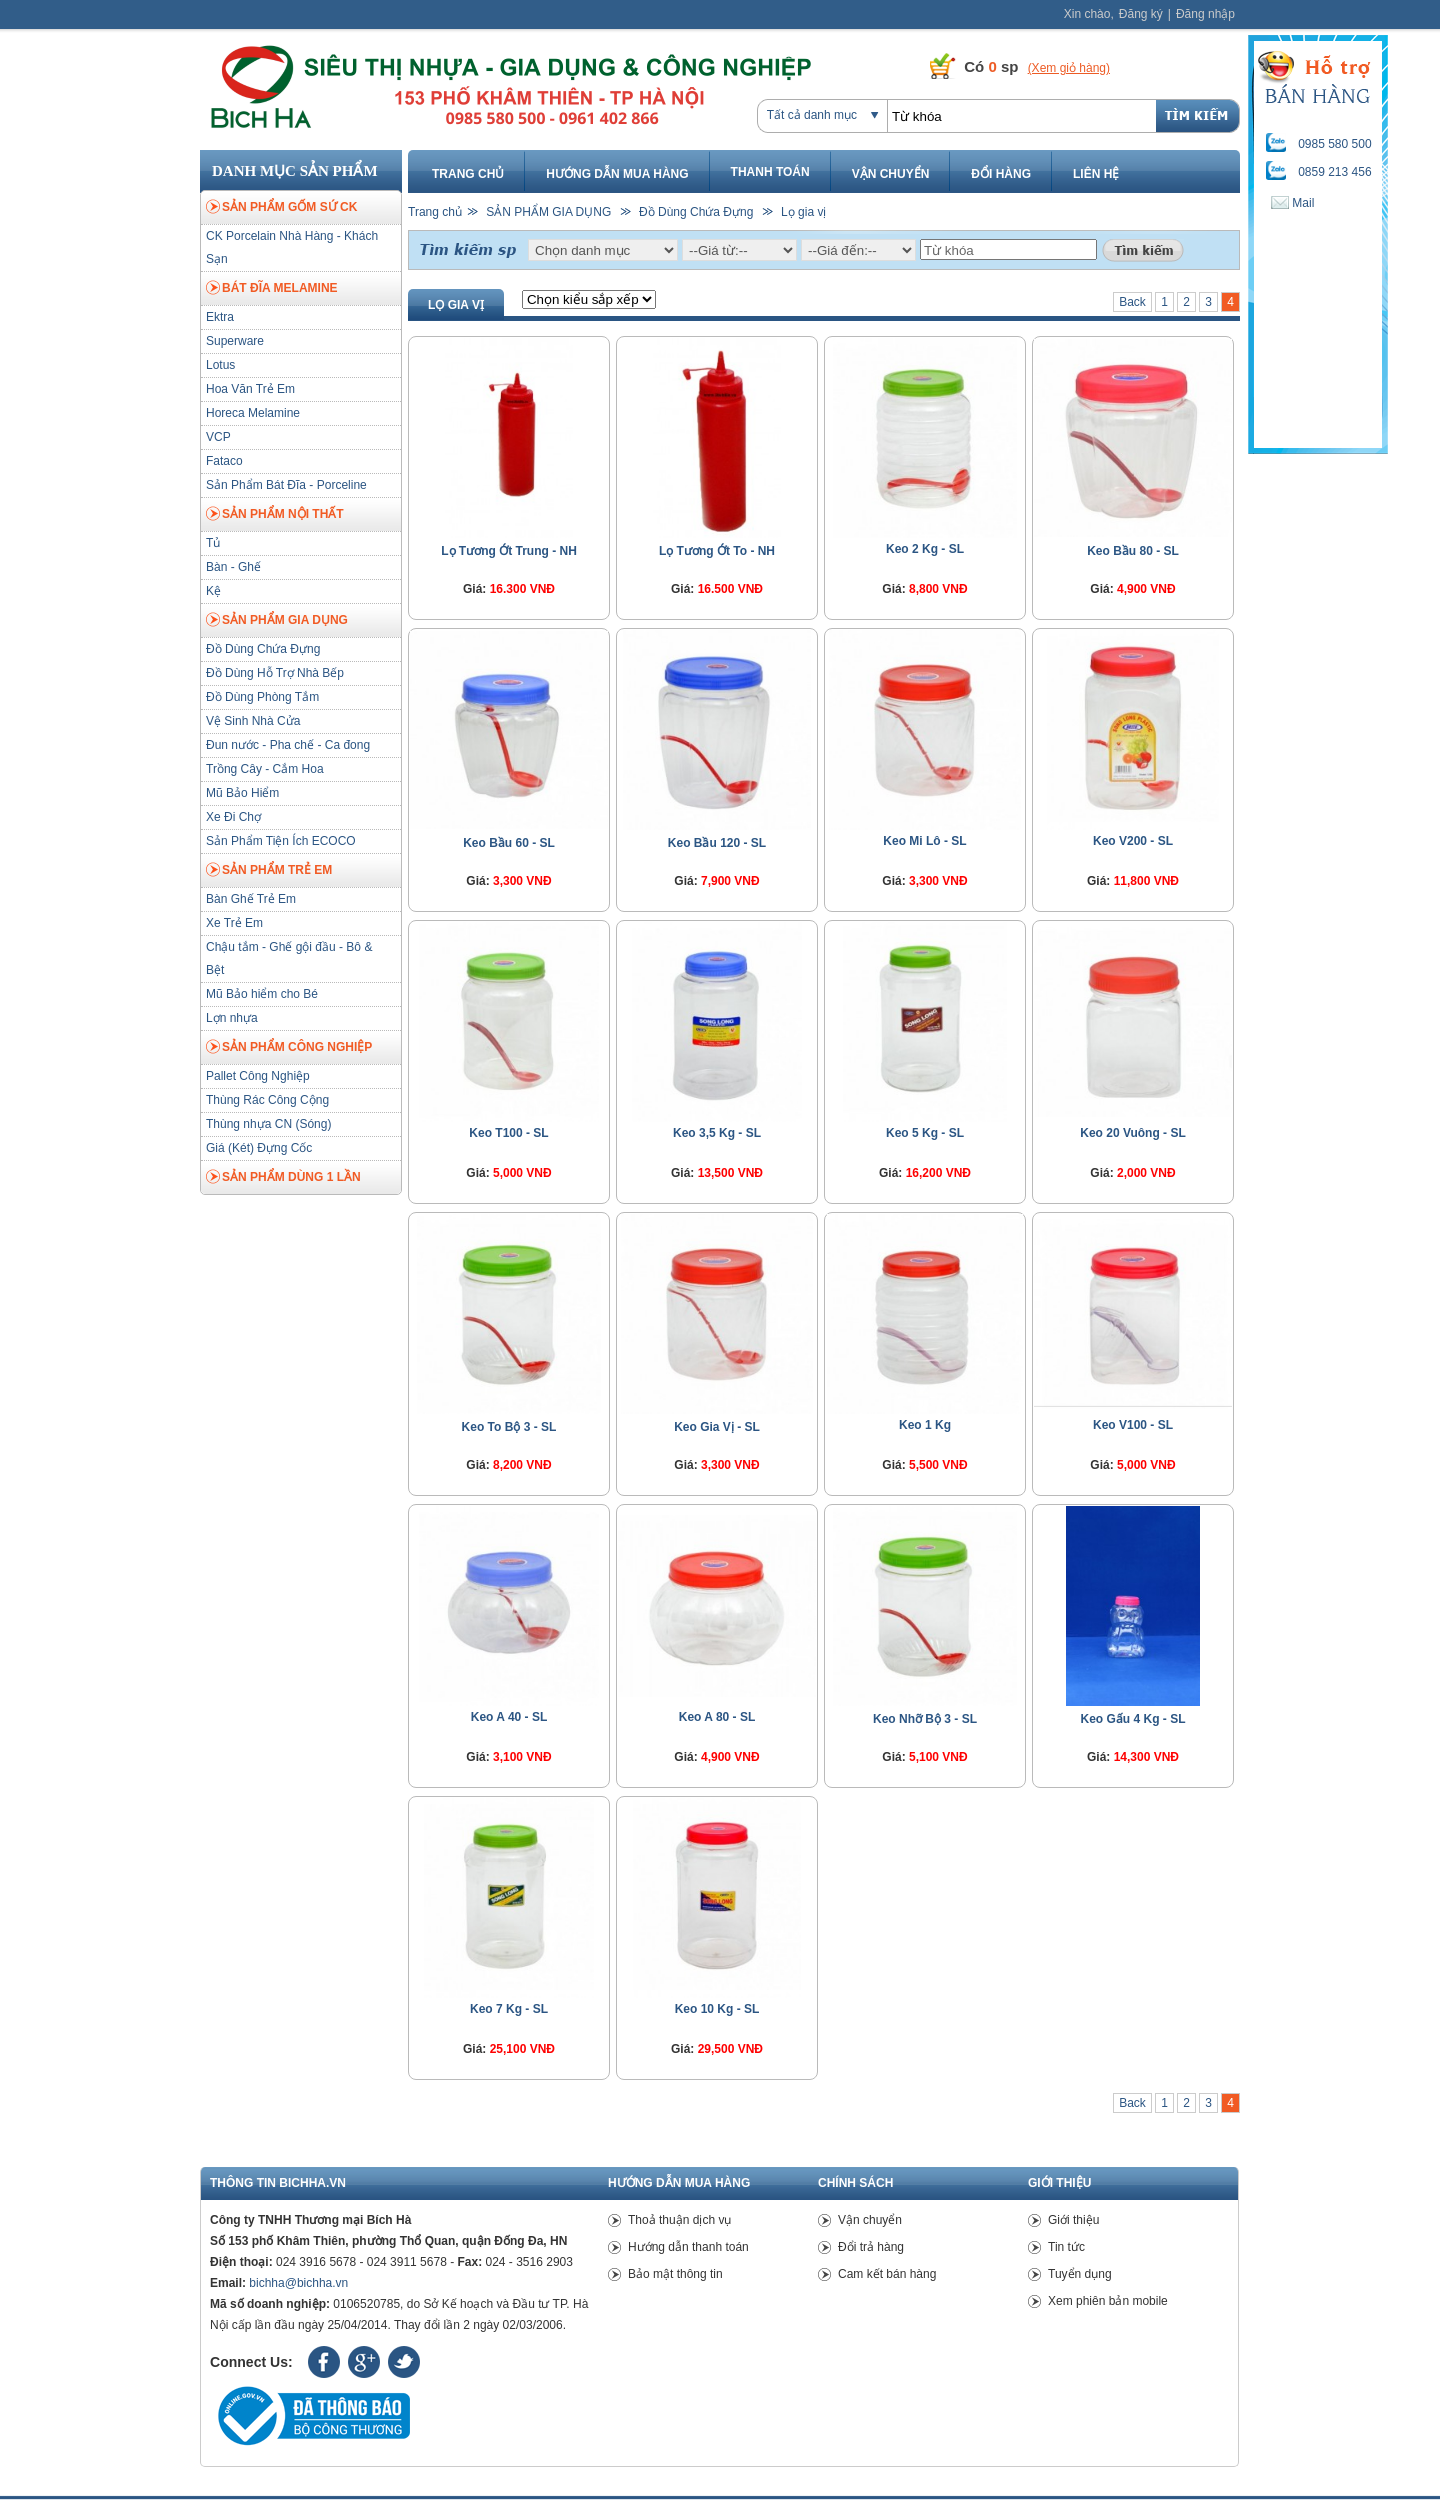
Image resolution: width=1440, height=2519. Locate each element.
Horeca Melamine (253, 413)
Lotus (220, 365)
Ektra (220, 317)
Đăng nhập (1205, 14)
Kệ (213, 591)
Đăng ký (1141, 14)
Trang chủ (468, 174)
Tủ (213, 543)
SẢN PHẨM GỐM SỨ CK (281, 208)
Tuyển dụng (1080, 2274)
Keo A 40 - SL (509, 1717)
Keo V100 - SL (1133, 1425)
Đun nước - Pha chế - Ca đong (288, 745)
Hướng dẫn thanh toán (688, 2247)
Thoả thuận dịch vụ (679, 2220)
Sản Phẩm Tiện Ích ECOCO (281, 841)
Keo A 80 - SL (717, 1717)
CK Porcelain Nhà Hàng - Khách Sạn (292, 247)
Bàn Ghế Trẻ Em (251, 899)
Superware (235, 341)
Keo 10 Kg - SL (717, 2009)
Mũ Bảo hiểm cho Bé (262, 994)
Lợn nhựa (232, 1018)
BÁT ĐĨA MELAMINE (272, 289)
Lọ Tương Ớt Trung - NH (509, 551)
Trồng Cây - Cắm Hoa (265, 769)
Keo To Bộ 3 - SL (509, 1427)
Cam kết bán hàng (887, 2274)
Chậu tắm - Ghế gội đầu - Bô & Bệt (289, 958)
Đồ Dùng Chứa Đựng (263, 649)
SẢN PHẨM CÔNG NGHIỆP (289, 1048)
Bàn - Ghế (233, 567)
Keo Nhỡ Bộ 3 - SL (925, 1719)
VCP (218, 437)
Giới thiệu (1073, 2220)
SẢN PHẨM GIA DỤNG (277, 621)
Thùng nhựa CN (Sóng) (268, 1124)
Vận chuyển (891, 174)
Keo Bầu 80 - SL (1133, 551)
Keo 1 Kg (925, 1425)
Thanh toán (770, 172)
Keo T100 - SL (508, 1133)
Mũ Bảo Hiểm (242, 793)
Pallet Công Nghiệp (258, 1076)
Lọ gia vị (803, 212)
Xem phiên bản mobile (1108, 2301)
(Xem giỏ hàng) (1069, 68)
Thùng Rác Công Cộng (267, 1100)
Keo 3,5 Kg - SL (717, 1133)
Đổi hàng (1001, 174)
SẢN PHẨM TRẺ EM (269, 871)
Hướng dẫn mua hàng (617, 174)
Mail (1292, 203)
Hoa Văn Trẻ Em (250, 389)
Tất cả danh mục (812, 115)
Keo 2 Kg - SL (925, 549)
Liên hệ (1096, 174)
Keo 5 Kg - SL (925, 1133)
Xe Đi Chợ (233, 817)
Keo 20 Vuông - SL (1133, 1133)
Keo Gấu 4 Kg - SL (1132, 1719)
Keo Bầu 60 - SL (509, 843)
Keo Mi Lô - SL (924, 841)
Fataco (224, 461)
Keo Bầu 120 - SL (717, 843)
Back (1132, 302)
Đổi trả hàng (871, 2247)
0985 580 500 (1334, 144)
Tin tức (1066, 2247)
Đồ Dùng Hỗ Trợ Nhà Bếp (275, 673)
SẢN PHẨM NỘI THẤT (275, 515)
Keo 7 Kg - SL (509, 2009)
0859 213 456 (1334, 172)
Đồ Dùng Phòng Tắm (262, 697)
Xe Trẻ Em (234, 923)
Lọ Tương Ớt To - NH (717, 551)
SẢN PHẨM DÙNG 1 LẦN (283, 1178)
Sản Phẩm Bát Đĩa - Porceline (286, 485)
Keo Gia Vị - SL (717, 1427)
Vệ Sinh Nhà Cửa (253, 721)
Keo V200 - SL (1133, 841)
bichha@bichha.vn (298, 2283)
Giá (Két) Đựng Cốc (259, 1148)
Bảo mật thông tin (675, 2274)
